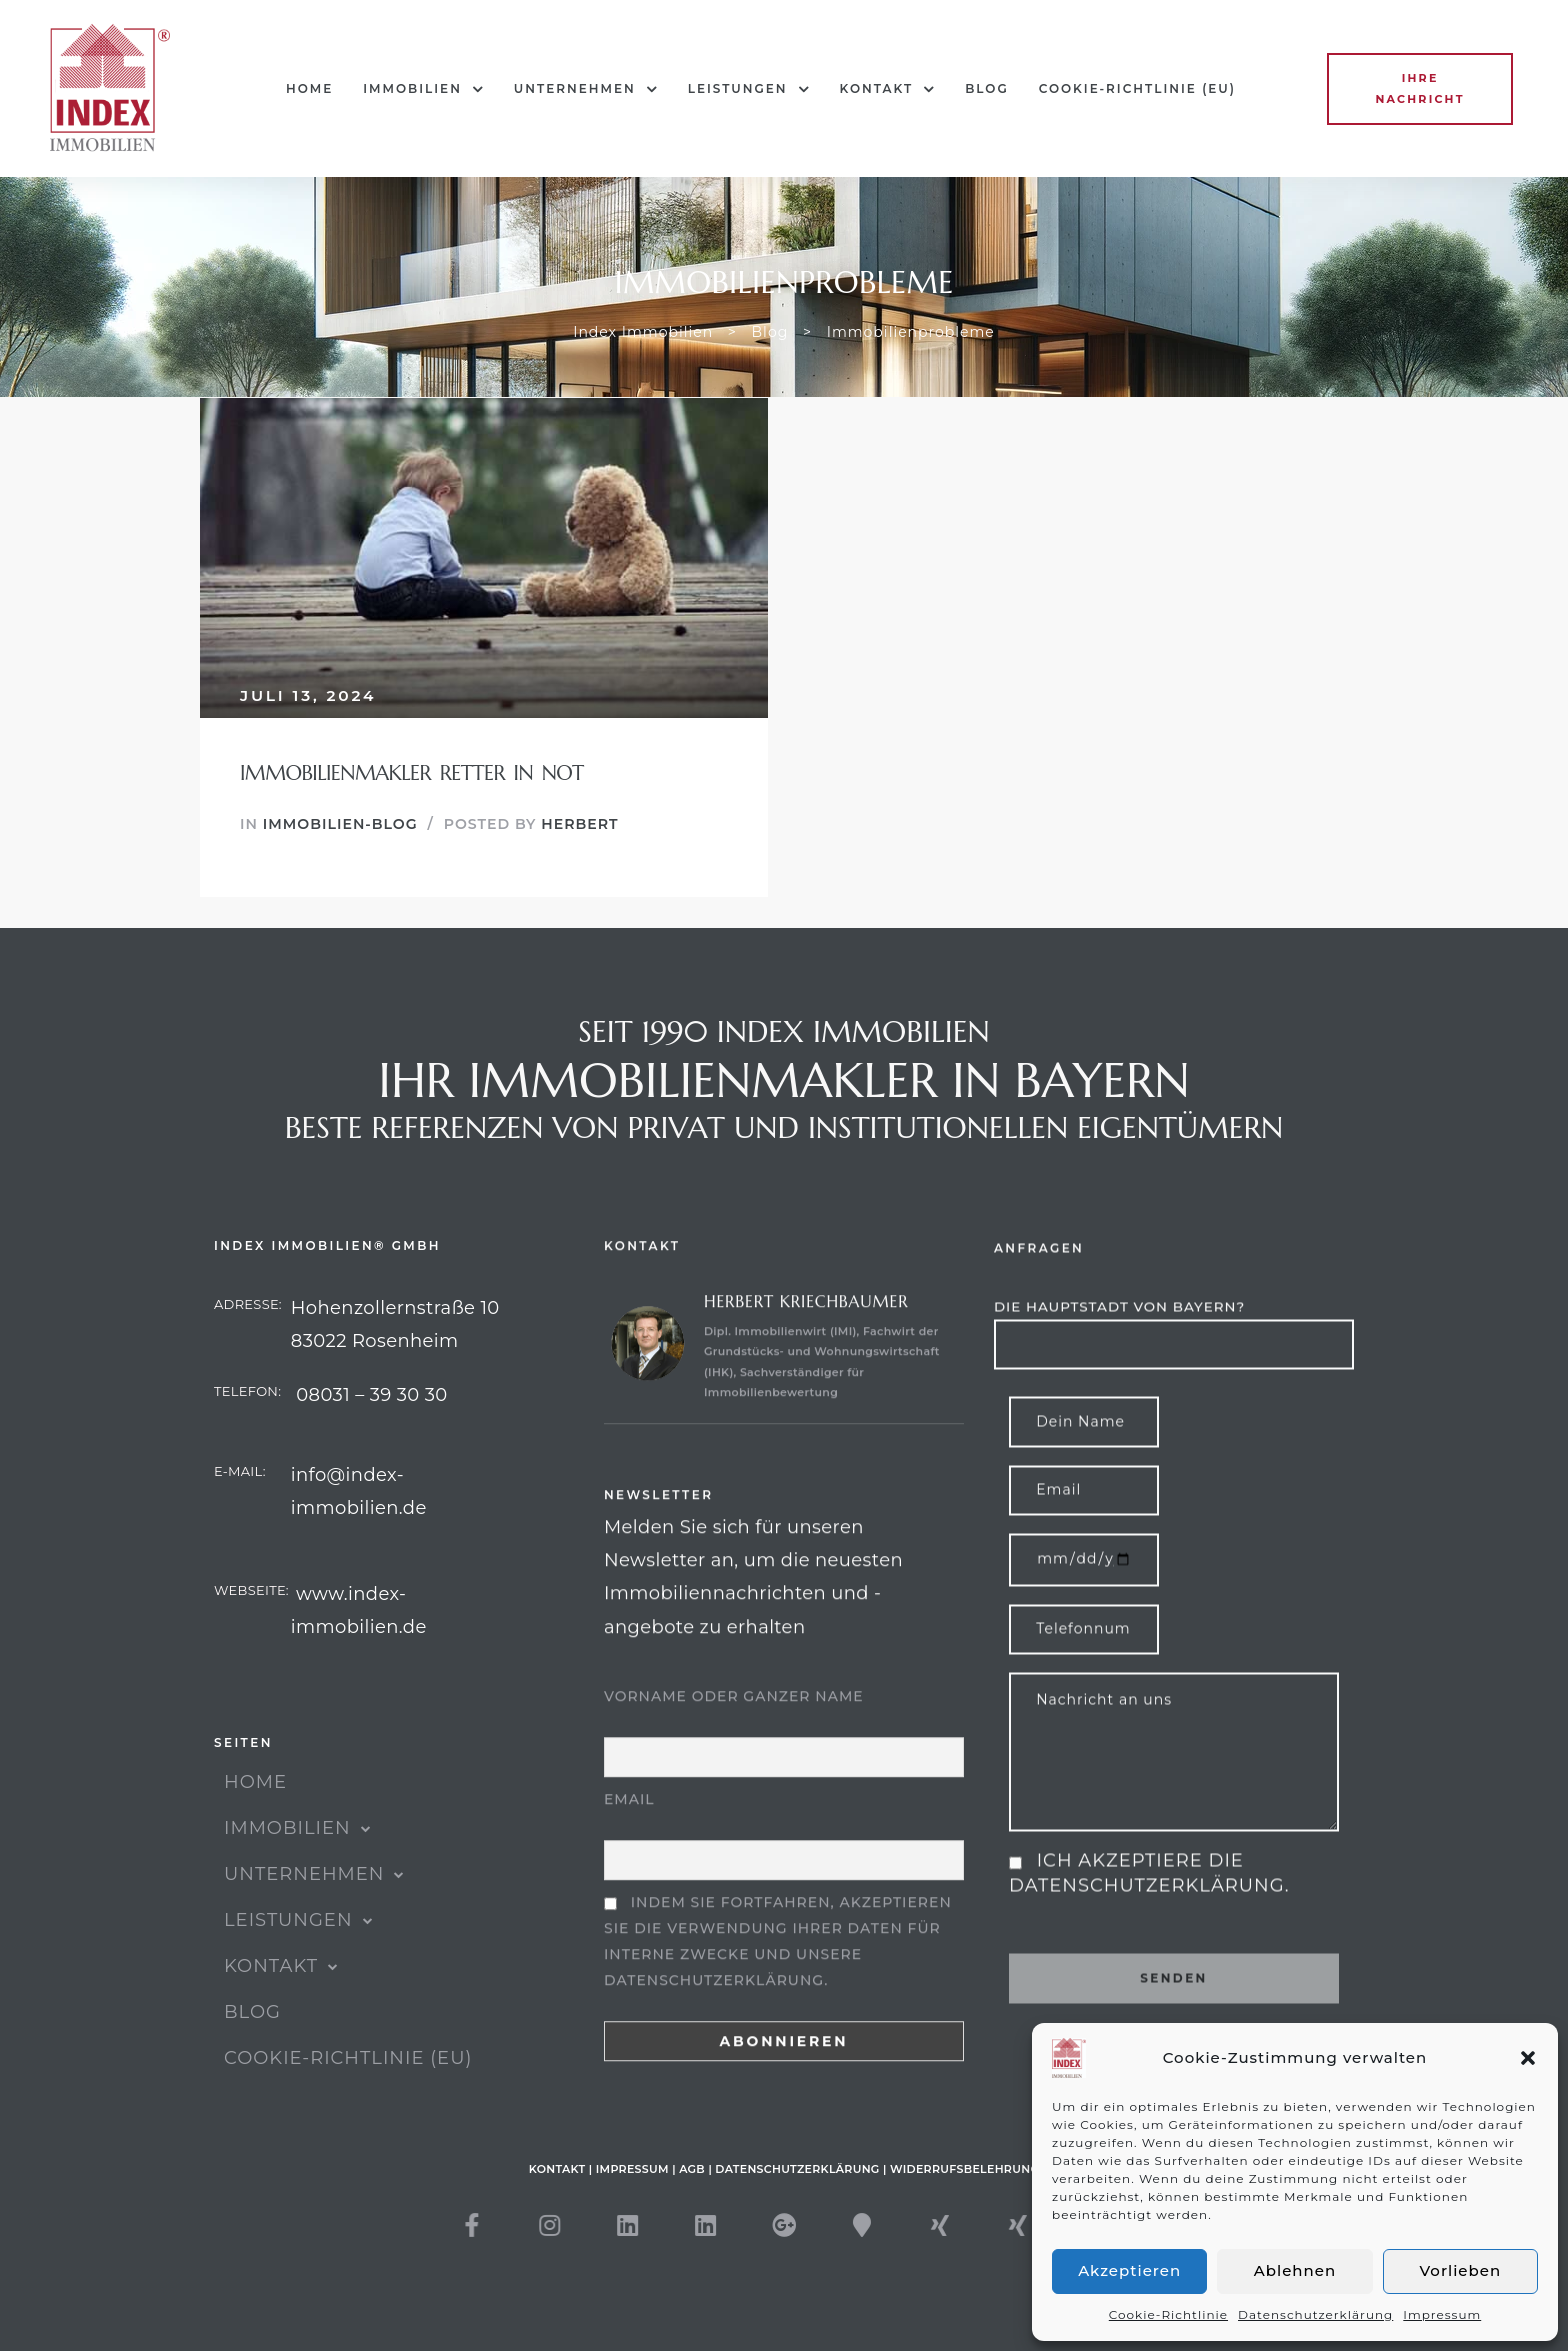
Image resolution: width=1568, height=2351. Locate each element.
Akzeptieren (1129, 2270)
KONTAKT (888, 89)
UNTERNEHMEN (586, 89)
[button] (1528, 2058)
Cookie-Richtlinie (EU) (1137, 88)
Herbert (579, 824)
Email (629, 1880)
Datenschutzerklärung (1315, 2314)
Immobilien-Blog (340, 824)
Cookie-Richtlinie (1168, 2314)
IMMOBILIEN (423, 89)
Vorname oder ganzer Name (734, 1777)
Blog (987, 88)
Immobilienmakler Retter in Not (412, 773)
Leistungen (749, 89)
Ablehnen (1295, 2270)
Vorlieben (1461, 2270)
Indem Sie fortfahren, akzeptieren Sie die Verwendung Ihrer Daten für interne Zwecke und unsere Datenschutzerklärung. (778, 2022)
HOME (309, 88)
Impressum (1442, 2314)
